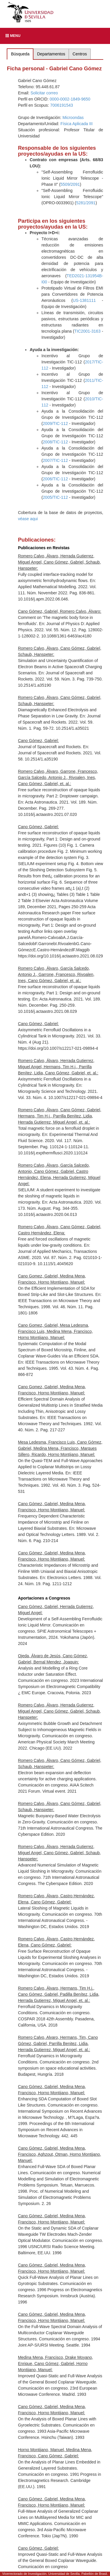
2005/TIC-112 (55, 497)
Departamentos (51, 54)
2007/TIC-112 (55, 460)
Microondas (73, 117)
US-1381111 (84, 300)
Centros (79, 54)
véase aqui (28, 518)
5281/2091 (85, 202)
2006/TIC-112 (55, 479)
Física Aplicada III (76, 123)
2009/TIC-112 (55, 423)
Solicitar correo (44, 93)
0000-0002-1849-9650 (70, 99)
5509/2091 (70, 184)
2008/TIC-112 (55, 442)
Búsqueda (20, 54)
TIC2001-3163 (87, 331)
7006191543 (61, 105)
